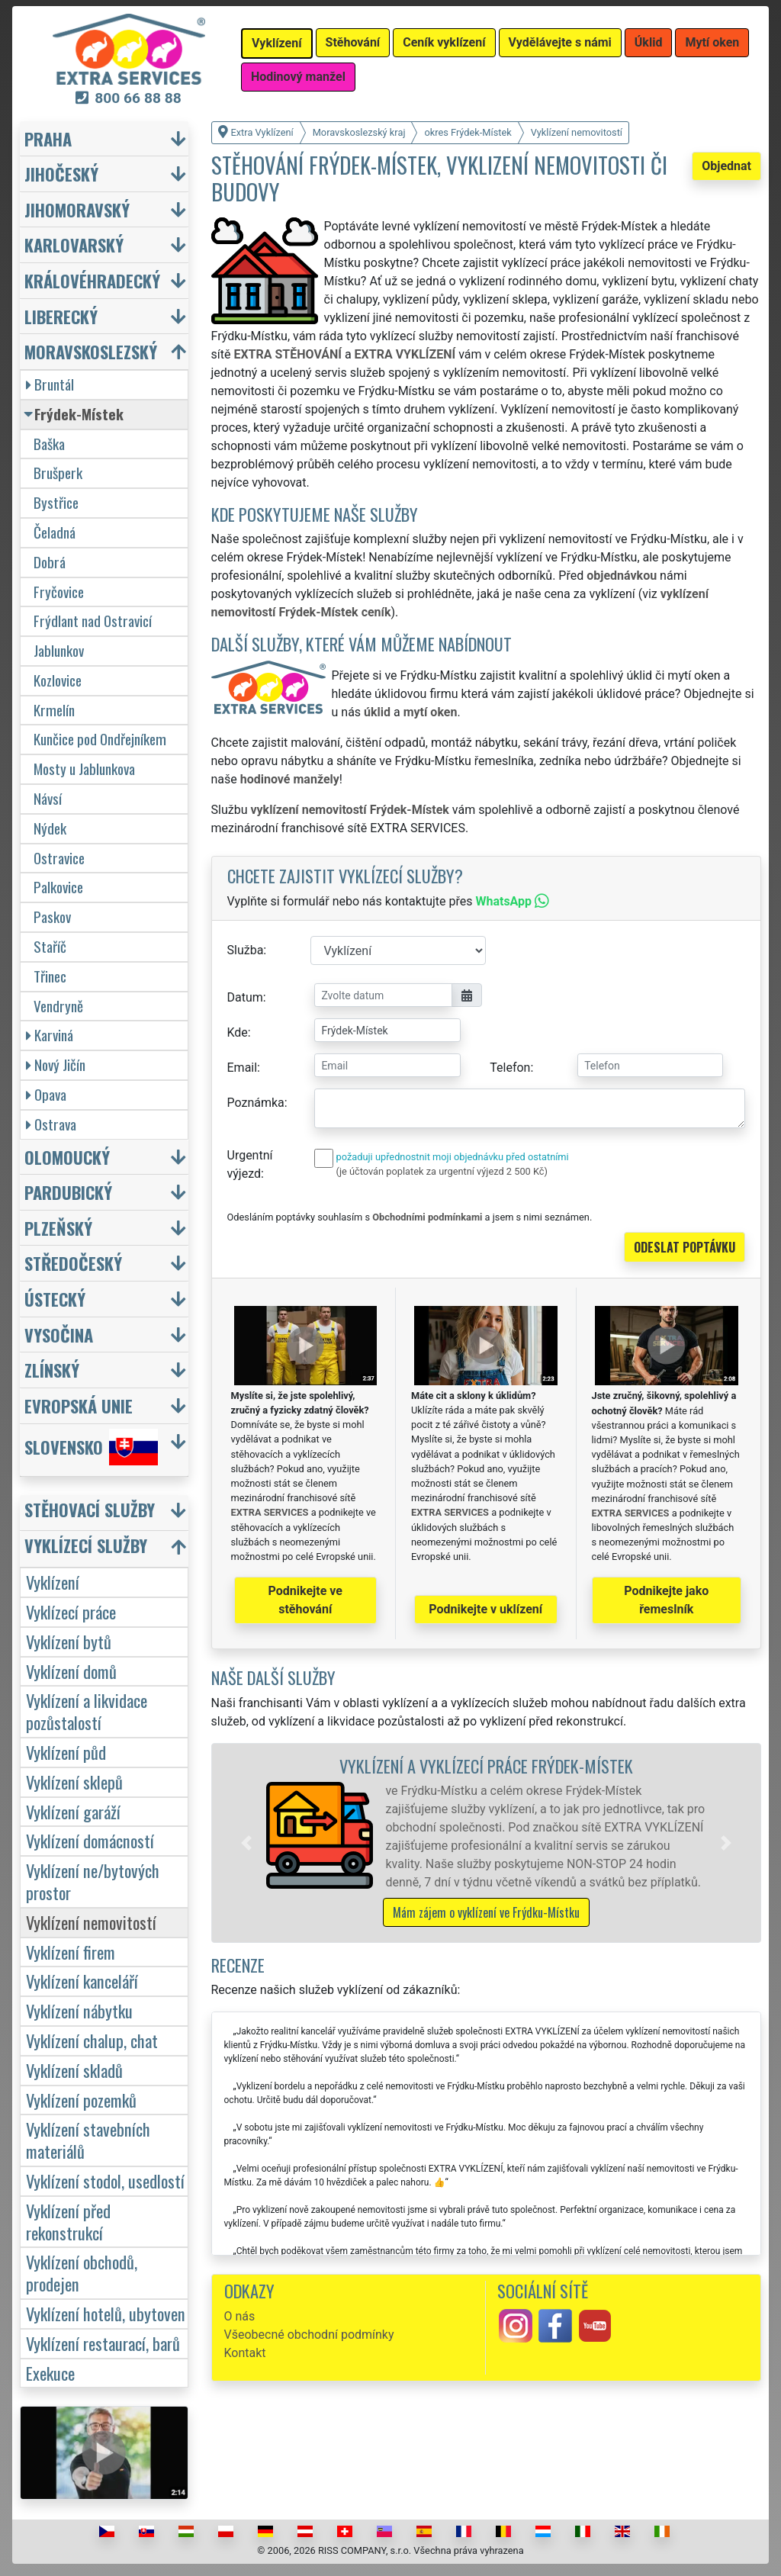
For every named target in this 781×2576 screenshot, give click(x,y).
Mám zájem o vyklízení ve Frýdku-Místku (486, 1912)
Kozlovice (58, 680)
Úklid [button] (649, 42)
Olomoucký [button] (67, 1156)
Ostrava (51, 1124)
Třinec (50, 976)
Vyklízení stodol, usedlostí (105, 2180)
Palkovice (58, 887)
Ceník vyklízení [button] (444, 42)
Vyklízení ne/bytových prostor (92, 1881)
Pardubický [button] (68, 1191)
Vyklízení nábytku (79, 2010)
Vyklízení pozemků (81, 2099)
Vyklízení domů (71, 1671)
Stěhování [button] (353, 42)
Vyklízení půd (66, 1751)
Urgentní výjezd (250, 1164)
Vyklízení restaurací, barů (103, 2343)
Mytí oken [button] (712, 42)
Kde (237, 1032)
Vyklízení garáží (73, 1811)
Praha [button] (48, 138)
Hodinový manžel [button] (298, 76)
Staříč (50, 946)
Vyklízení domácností (90, 1840)
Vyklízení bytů (68, 1641)
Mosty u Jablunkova (84, 768)
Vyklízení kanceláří (82, 1980)
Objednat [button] (726, 166)
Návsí (48, 798)
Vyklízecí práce (71, 1611)
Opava (46, 1094)
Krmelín (54, 710)
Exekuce (50, 2372)
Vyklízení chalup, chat (92, 2040)
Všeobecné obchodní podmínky (309, 2334)
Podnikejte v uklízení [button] (485, 1609)
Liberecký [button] (61, 316)
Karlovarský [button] (74, 244)
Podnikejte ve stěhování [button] (305, 1600)
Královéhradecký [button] (92, 280)
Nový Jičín (55, 1064)
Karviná (49, 1035)
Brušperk (58, 472)
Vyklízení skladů (74, 2069)
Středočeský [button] (73, 1262)
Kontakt (245, 2353)
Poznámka (255, 1102)
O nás (240, 2316)
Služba (245, 950)
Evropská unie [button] (78, 1405)
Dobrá (50, 562)
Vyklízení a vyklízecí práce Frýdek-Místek (486, 1765)
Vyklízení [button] (277, 43)
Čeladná (55, 532)
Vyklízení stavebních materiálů (88, 2139)
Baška (49, 444)
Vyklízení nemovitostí (91, 1921)
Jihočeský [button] (61, 173)
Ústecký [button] (54, 1298)
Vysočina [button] (58, 1334)
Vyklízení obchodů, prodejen (81, 2272)
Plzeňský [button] (58, 1227)
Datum (245, 997)
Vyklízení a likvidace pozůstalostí (86, 1711)
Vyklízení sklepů (74, 1781)
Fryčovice (59, 591)
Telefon (510, 1067)
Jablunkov (59, 650)
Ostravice (59, 858)
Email (242, 1067)
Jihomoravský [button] (77, 209)
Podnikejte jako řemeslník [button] (666, 1600)
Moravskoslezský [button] (90, 351)
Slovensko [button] (91, 1447)
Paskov (52, 916)
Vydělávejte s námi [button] (560, 42)
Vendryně (58, 1006)
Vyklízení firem (70, 1951)
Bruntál (50, 384)
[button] (246, 1843)
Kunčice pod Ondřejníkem (100, 739)
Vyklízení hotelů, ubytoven (105, 2313)
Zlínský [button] (51, 1369)
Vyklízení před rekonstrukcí (68, 2221)
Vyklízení (52, 1581)
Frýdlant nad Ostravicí (93, 620)
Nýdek (50, 828)
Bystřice (56, 502)
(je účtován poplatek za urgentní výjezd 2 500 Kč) (442, 1171)
